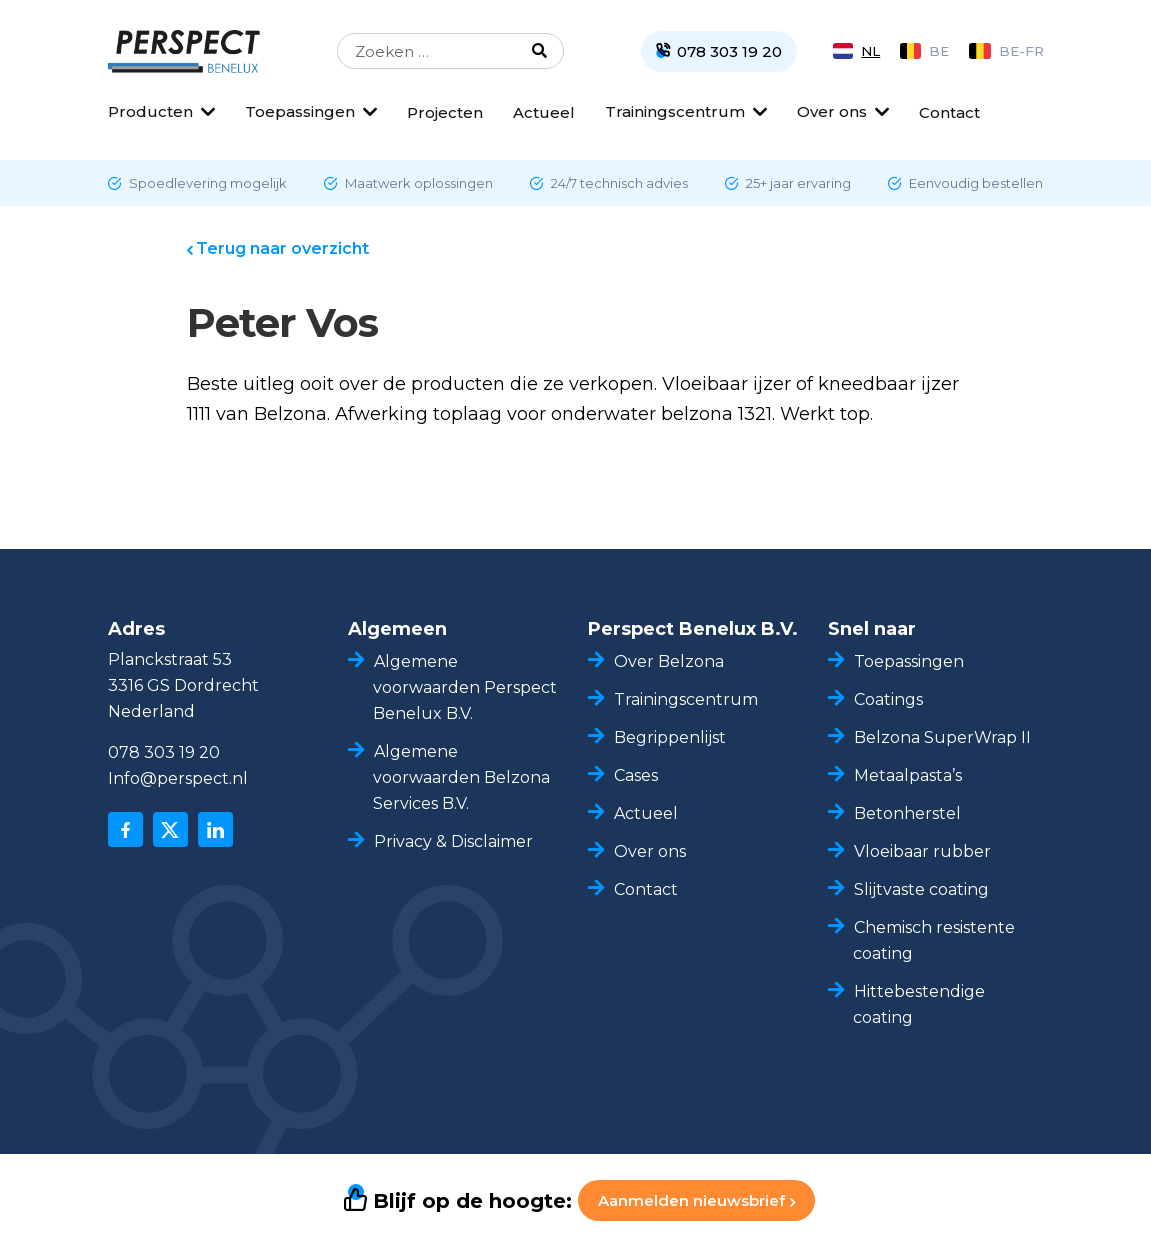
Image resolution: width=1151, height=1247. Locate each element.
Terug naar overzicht (282, 248)
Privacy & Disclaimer (453, 841)
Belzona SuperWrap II (942, 737)
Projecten (445, 112)
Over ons (832, 111)
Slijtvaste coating (921, 889)
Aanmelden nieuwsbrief (696, 1200)
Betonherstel (907, 813)
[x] (170, 829)
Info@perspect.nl (178, 778)
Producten (150, 111)
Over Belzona (669, 661)
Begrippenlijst (670, 737)
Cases (636, 775)
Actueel (544, 112)
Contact (949, 112)
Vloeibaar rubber (922, 851)
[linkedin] (215, 829)
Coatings (888, 699)
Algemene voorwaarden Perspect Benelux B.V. (465, 687)
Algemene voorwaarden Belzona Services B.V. (461, 777)
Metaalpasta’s (908, 775)
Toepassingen (300, 111)
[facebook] (125, 829)
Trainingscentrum (675, 111)
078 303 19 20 (164, 752)
